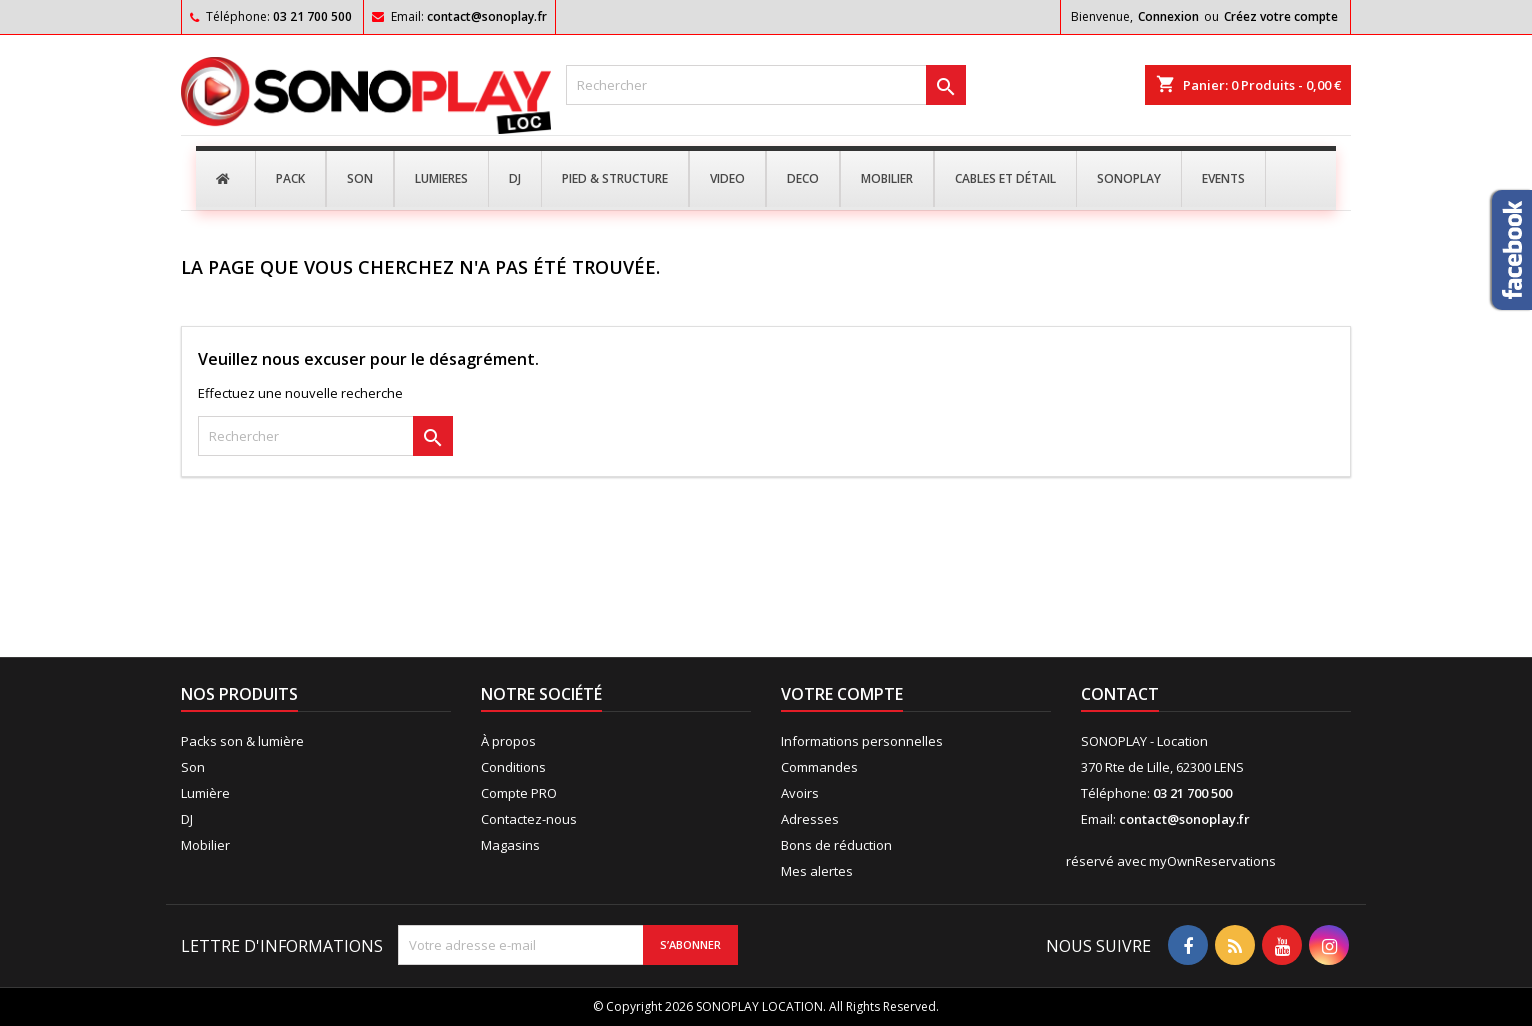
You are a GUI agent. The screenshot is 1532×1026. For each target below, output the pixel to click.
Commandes (819, 767)
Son (193, 767)
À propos (508, 741)
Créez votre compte (1281, 16)
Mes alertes (817, 871)
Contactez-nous (529, 819)
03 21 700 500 (312, 16)
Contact (1120, 694)
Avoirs (800, 793)
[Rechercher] (766, 85)
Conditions (513, 767)
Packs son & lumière (242, 741)
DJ (187, 819)
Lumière (205, 793)
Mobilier (205, 845)
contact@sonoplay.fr (487, 16)
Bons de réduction (836, 845)
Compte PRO (519, 793)
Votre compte (842, 694)
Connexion (1168, 16)
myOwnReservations (1212, 861)
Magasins (510, 845)
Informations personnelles (862, 741)
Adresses (810, 819)
